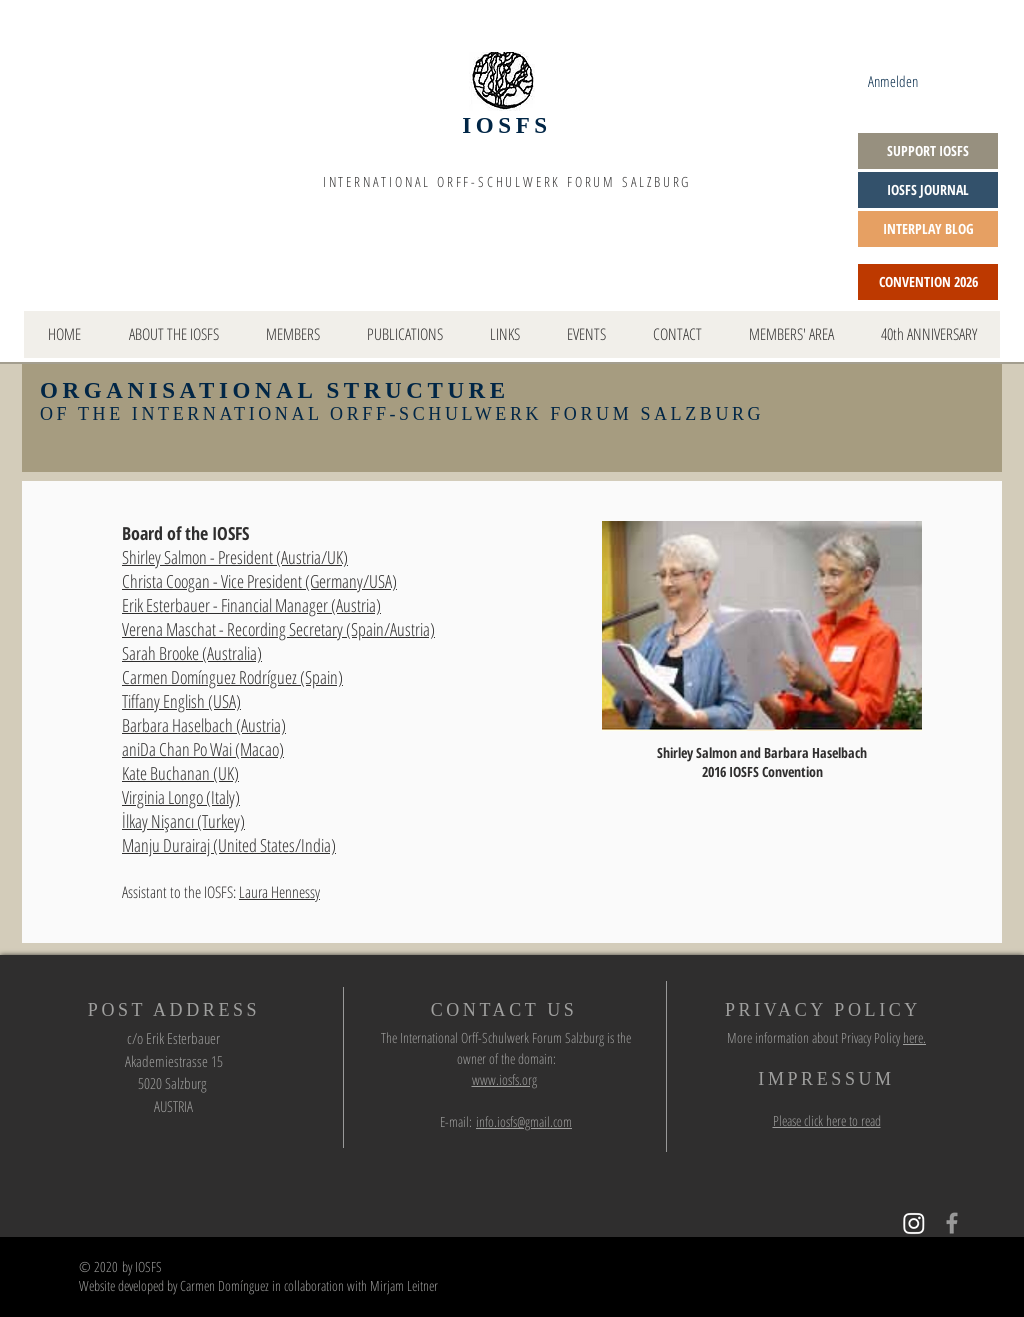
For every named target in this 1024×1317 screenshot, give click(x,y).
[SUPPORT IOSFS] (928, 151)
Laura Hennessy (279, 892)
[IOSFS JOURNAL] (928, 190)
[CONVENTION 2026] (928, 282)
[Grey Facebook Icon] (952, 1223)
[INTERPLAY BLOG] (928, 229)
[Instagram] (914, 1223)
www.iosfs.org (504, 1079)
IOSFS (506, 125)
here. (914, 1037)
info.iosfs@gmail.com (524, 1121)
